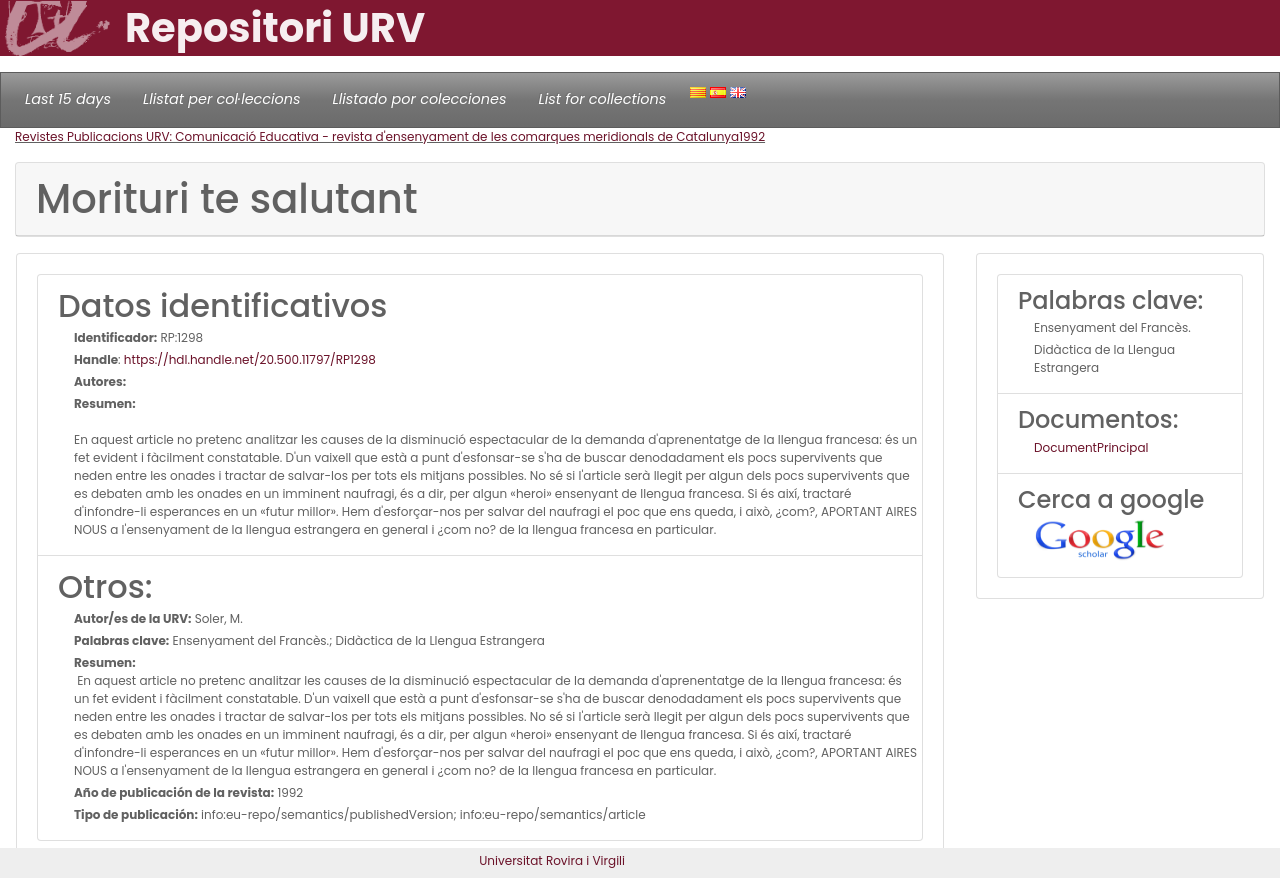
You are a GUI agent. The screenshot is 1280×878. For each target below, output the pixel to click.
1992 (752, 136)
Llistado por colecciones (420, 99)
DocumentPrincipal (1091, 447)
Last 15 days (68, 99)
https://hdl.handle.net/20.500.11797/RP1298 (250, 359)
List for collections (602, 99)
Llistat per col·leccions (222, 99)
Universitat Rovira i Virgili (552, 860)
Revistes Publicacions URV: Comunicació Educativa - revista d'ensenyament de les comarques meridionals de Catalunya (377, 136)
